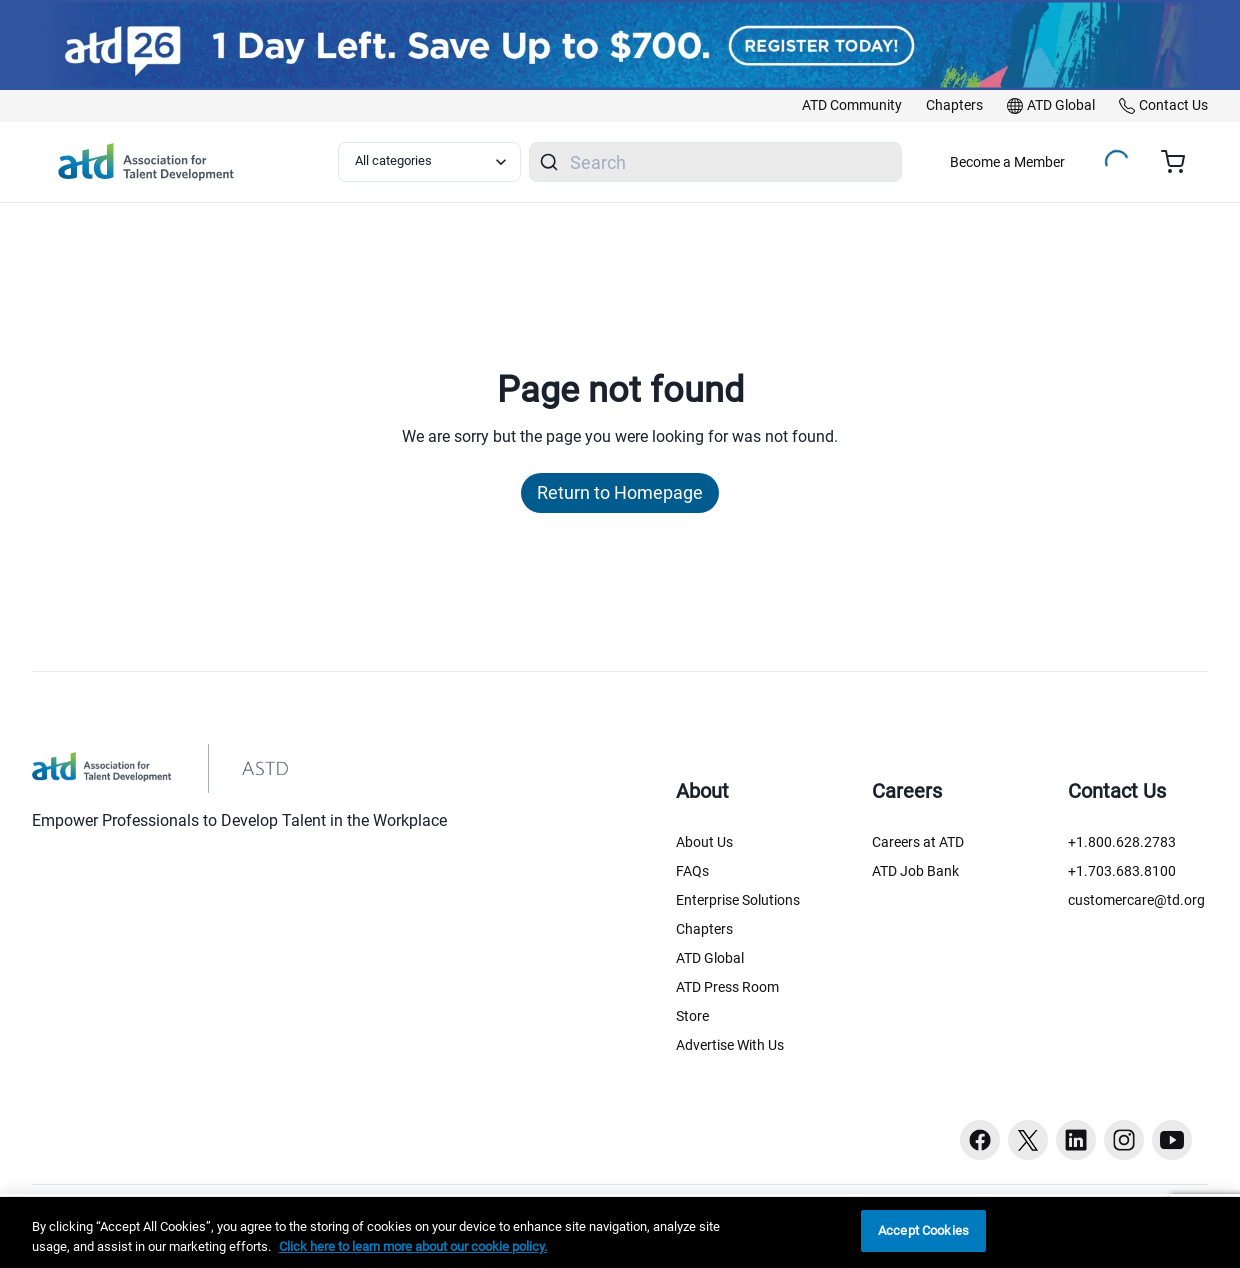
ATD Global (710, 958)
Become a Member (1007, 162)
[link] (852, 106)
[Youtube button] (1172, 1140)
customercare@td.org (1136, 900)
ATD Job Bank (915, 871)
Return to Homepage (620, 492)
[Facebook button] (980, 1140)
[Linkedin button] (1076, 1140)
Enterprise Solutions (738, 900)
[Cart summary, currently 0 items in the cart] (1180, 162)
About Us (704, 842)
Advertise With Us (730, 1045)
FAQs (692, 871)
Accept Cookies (923, 1230)
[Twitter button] (1028, 1140)
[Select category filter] (429, 162)
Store (692, 1016)
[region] (620, 1232)
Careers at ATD (918, 842)
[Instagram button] (1124, 1140)
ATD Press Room (727, 987)
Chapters (704, 929)
